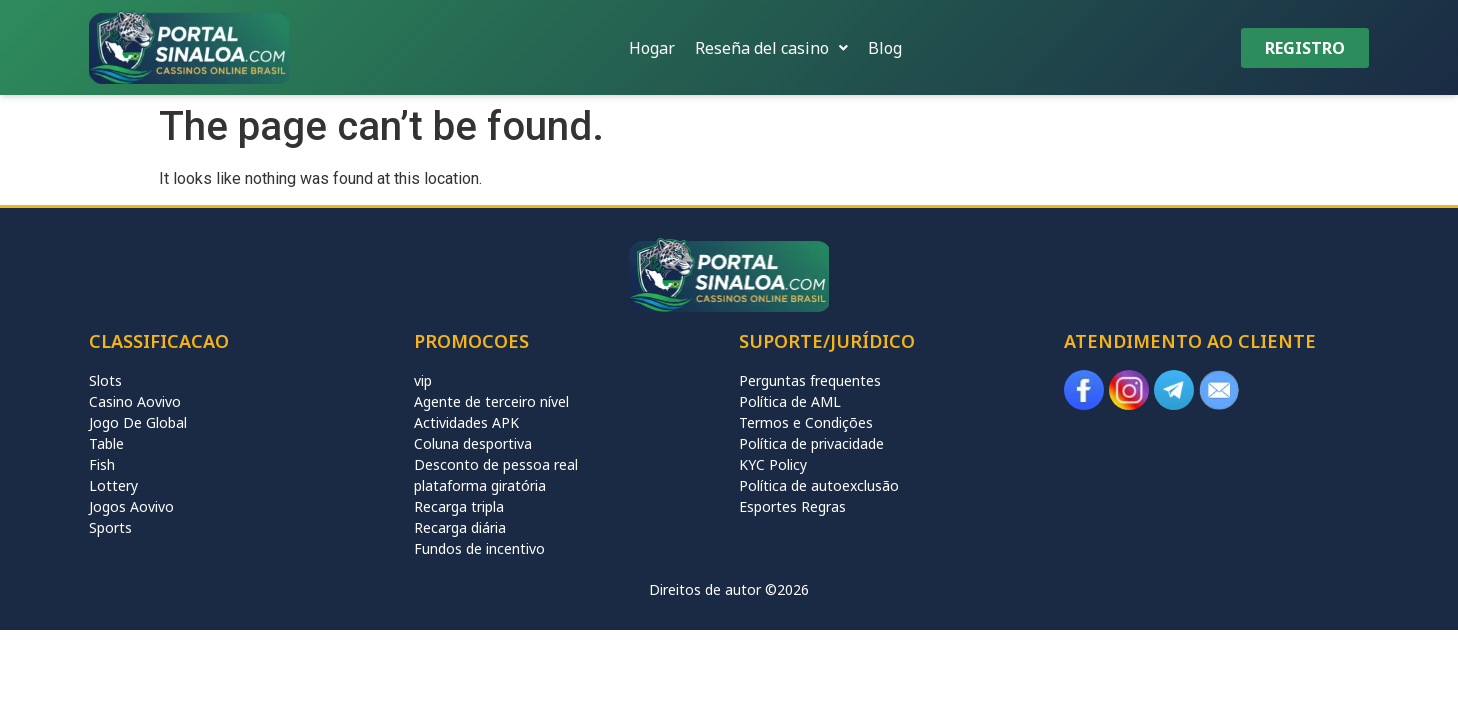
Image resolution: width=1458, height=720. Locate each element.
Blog (885, 48)
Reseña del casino (771, 48)
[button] (771, 48)
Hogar (652, 48)
